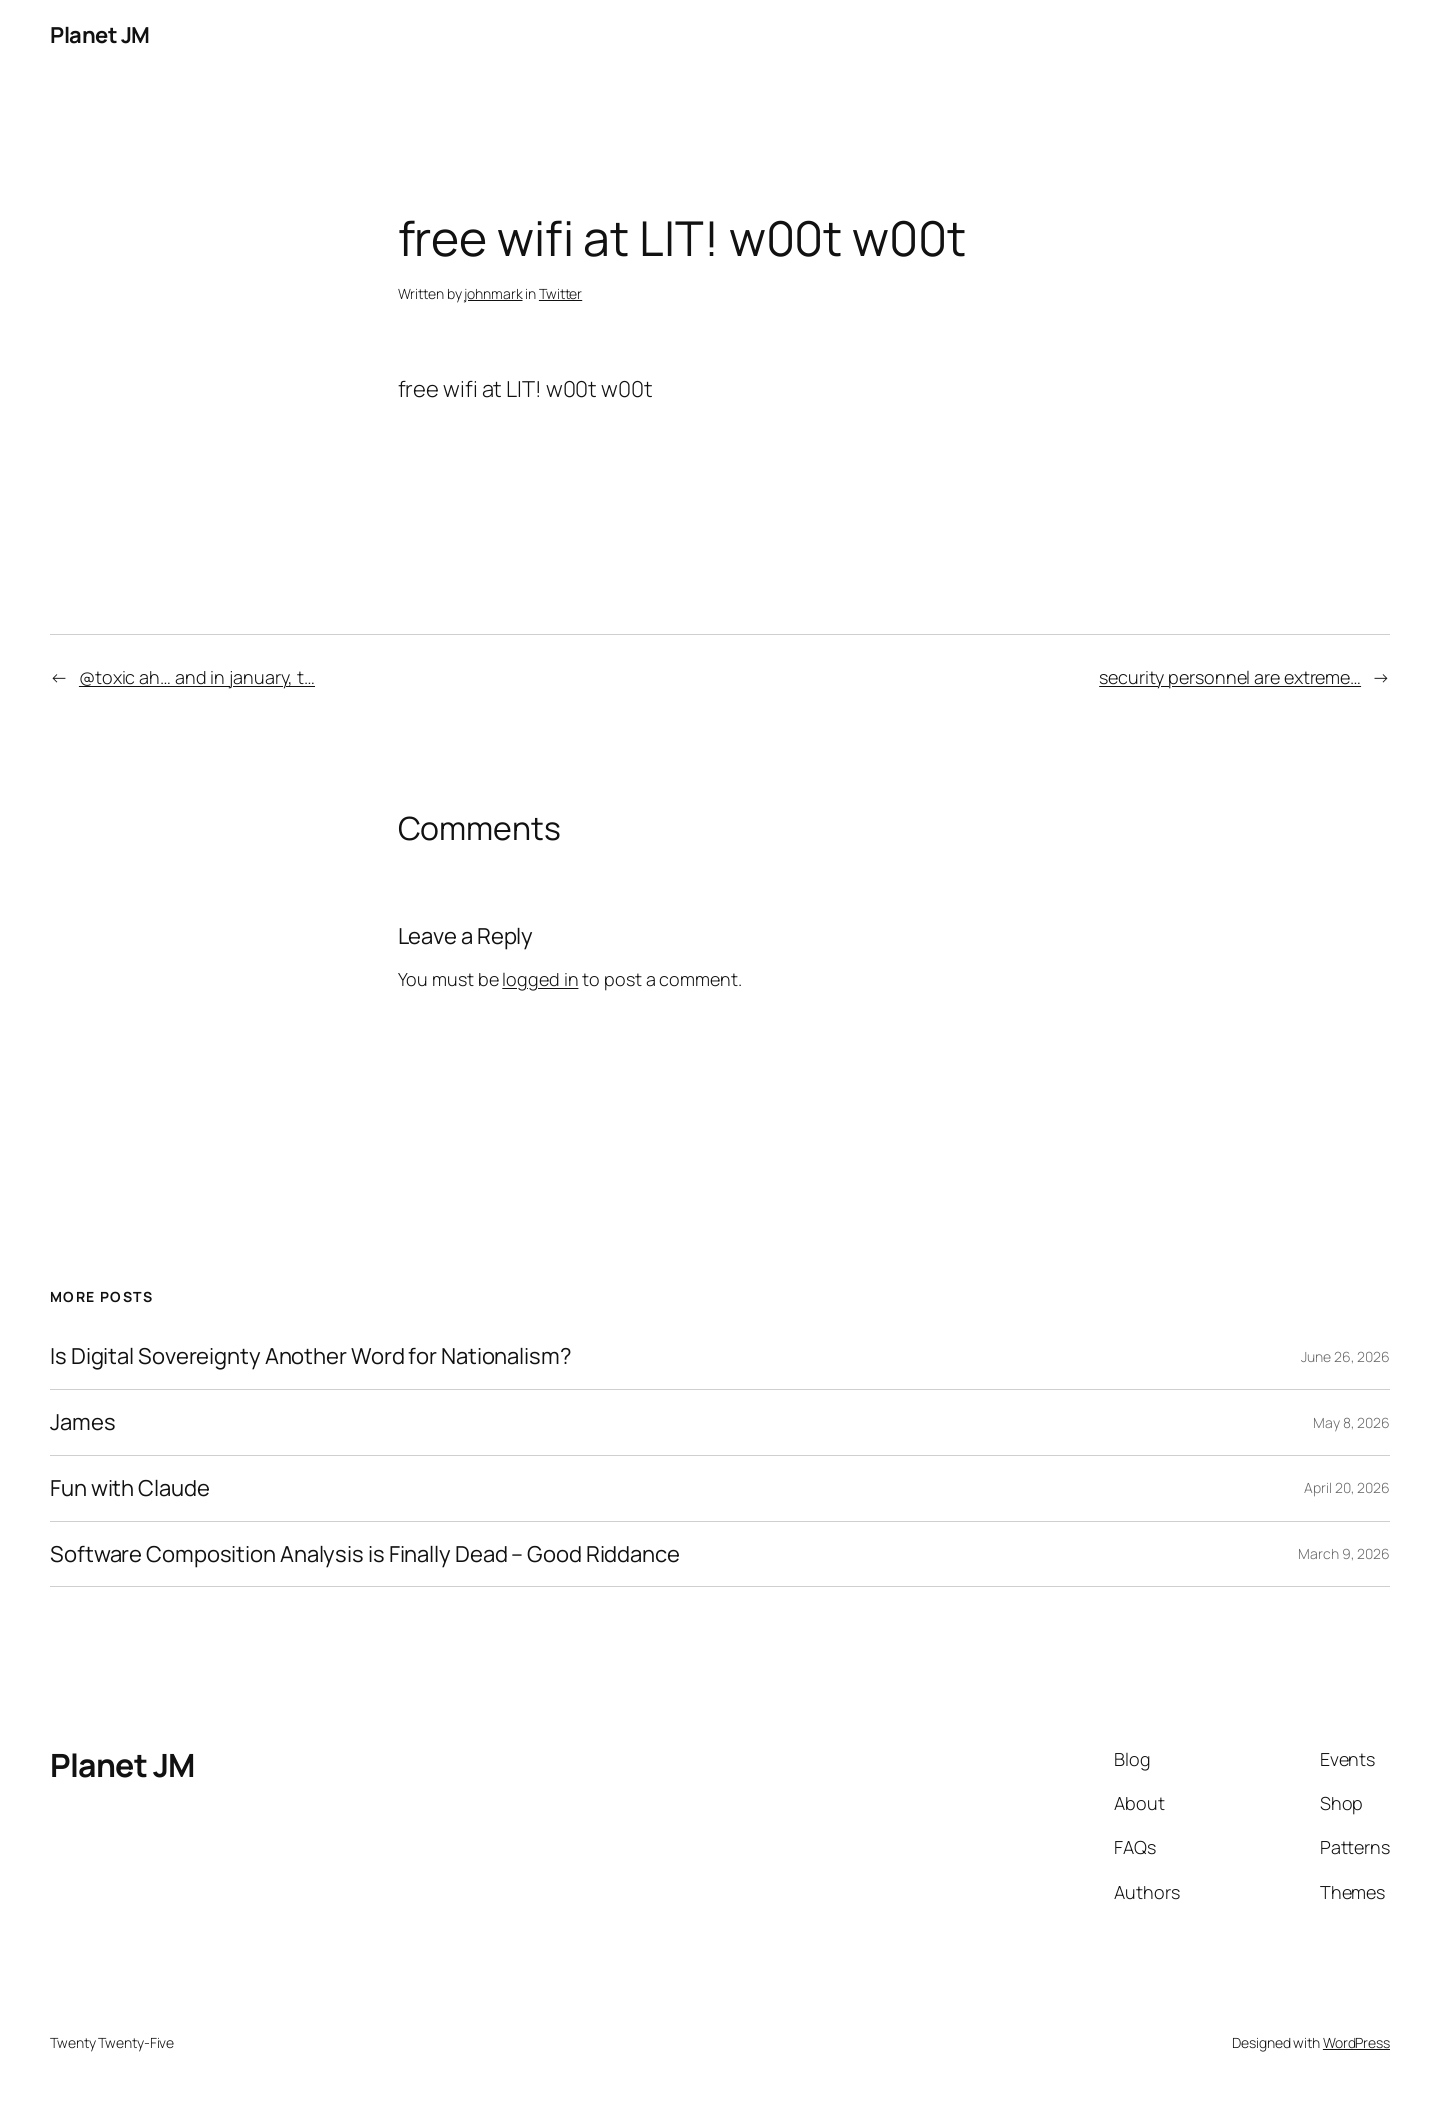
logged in (540, 979)
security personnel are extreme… (1230, 677)
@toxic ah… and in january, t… (197, 677)
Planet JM (100, 35)
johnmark (493, 293)
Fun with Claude (130, 1488)
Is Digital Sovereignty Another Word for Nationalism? (311, 1356)
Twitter (560, 293)
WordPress (1356, 2042)
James (83, 1422)
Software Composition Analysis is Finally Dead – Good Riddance (365, 1554)
